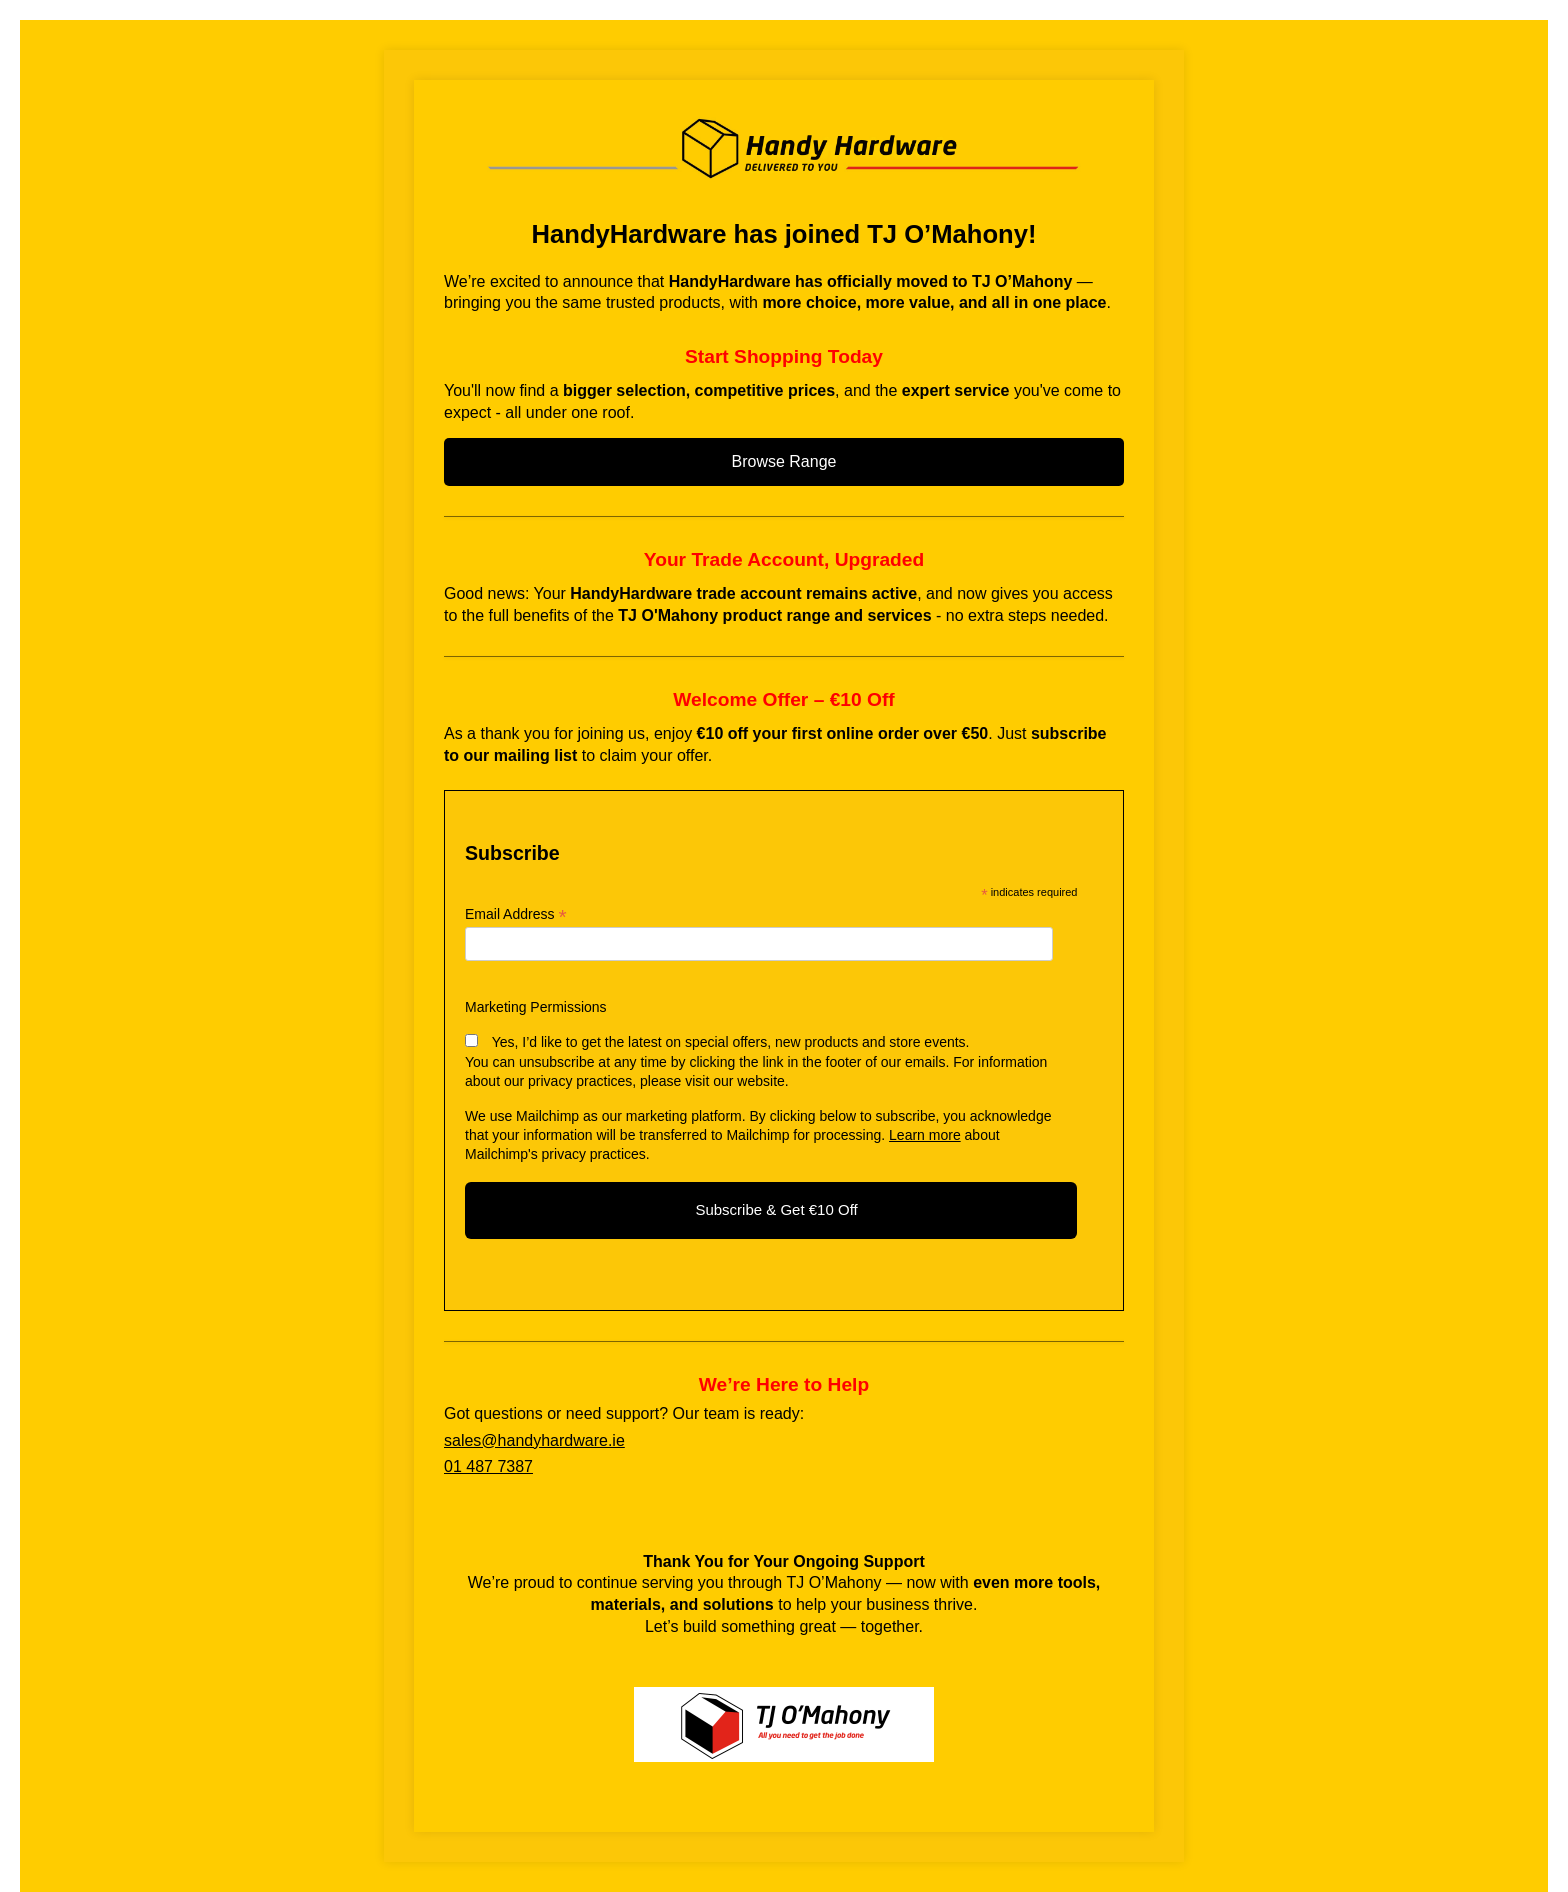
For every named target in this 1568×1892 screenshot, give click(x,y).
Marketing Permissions (536, 1007)
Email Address (516, 914)
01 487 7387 (488, 1466)
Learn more (925, 1135)
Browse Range (784, 461)
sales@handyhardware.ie (534, 1440)
